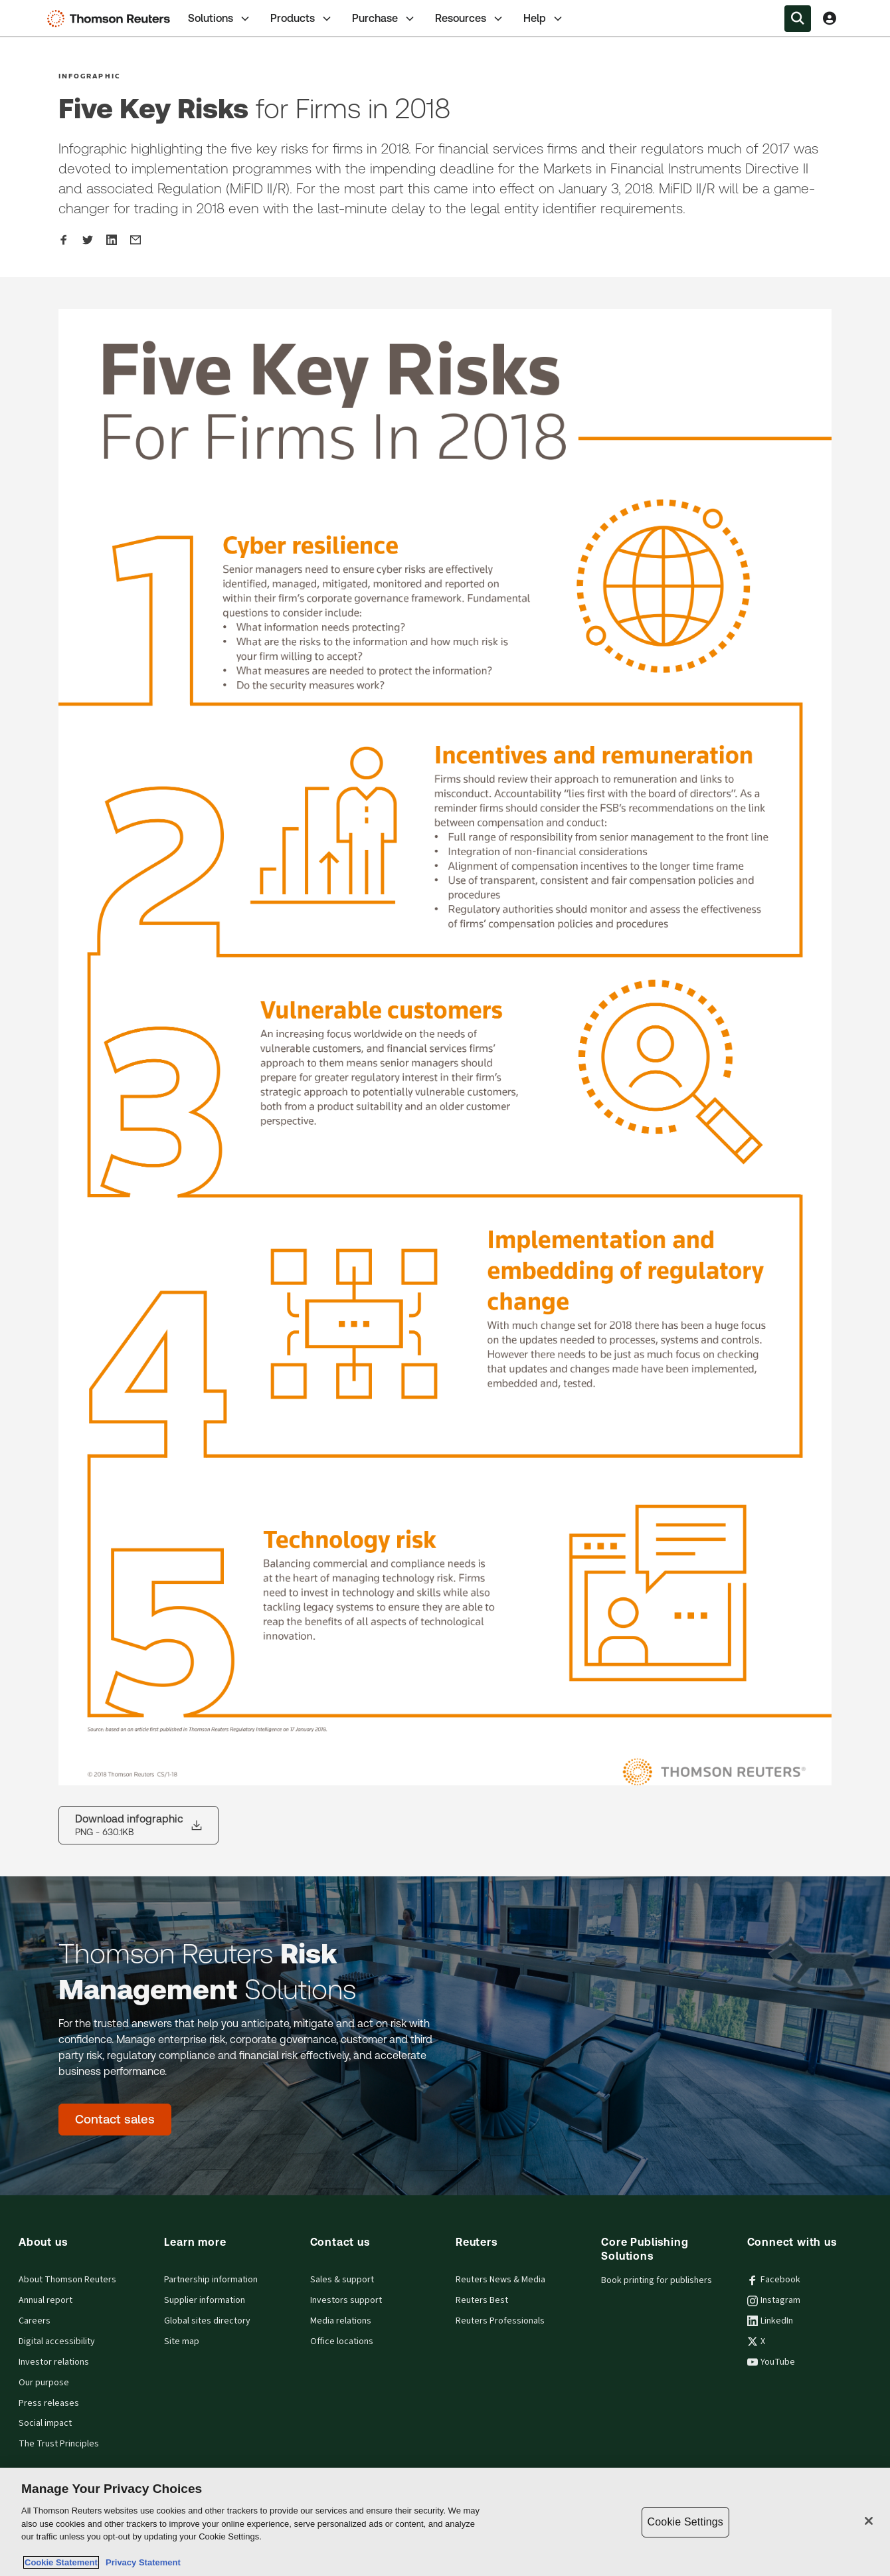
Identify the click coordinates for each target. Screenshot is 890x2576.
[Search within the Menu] (797, 18)
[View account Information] (829, 18)
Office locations (341, 2341)
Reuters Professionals (500, 2321)
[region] (445, 2522)
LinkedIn (770, 2321)
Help (544, 18)
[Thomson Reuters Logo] (111, 18)
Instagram (773, 2300)
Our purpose (44, 2383)
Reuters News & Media (500, 2280)
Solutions (220, 18)
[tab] (219, 18)
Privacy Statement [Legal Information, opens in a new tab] (141, 2562)
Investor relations (54, 2362)
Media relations (340, 2321)
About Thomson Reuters (67, 2280)
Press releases (49, 2403)
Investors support (346, 2300)
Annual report (45, 2300)
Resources (470, 18)
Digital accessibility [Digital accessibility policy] (57, 2341)
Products (301, 18)
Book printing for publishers (656, 2280)
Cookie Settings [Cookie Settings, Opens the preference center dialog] (685, 2521)
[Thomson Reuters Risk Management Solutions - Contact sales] (114, 2119)
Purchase (384, 18)
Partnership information (211, 2280)
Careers (34, 2321)
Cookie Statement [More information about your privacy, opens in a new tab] (61, 2562)
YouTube (771, 2362)
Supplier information (204, 2300)
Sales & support (342, 2280)
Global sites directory (207, 2321)
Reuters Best (482, 2300)
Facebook (773, 2280)
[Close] (868, 2520)
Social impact (45, 2423)
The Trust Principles (59, 2444)
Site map (181, 2341)
